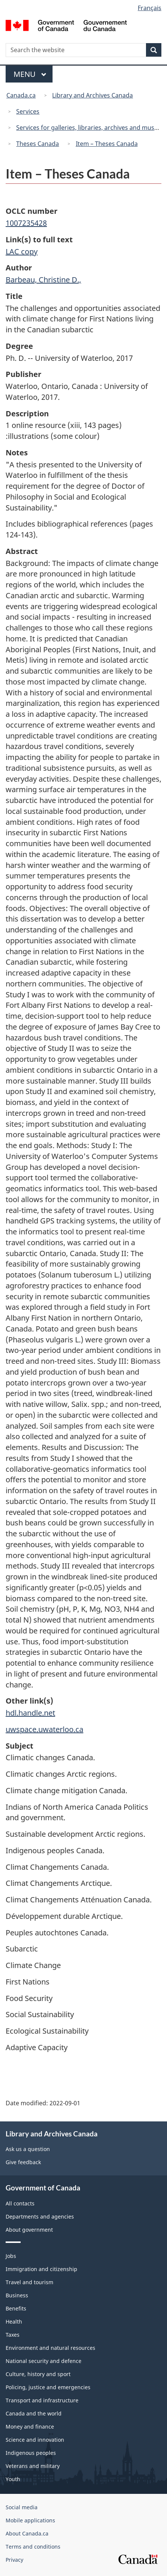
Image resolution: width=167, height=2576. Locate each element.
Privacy (14, 2559)
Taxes (13, 2334)
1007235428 (26, 223)
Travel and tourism (29, 2282)
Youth (13, 2479)
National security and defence (43, 2360)
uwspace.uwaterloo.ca (44, 1729)
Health (14, 2321)
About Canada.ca (27, 2533)
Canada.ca (21, 95)
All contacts (20, 2203)
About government (29, 2229)
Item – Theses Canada (107, 144)
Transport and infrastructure (42, 2400)
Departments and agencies (40, 2216)
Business (17, 2295)
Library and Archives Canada (92, 95)
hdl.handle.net (30, 1713)
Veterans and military (33, 2465)
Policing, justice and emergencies (48, 2387)
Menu (30, 74)
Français (149, 8)
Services (27, 111)
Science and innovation (35, 2439)
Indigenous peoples (31, 2452)
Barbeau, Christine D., (43, 280)
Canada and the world (34, 2413)
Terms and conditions (33, 2546)
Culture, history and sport (38, 2374)
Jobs (11, 2255)
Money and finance (30, 2426)
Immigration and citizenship (41, 2269)
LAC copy (22, 251)
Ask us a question (28, 2149)
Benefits (16, 2308)
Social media (22, 2507)
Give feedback (23, 2162)
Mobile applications (30, 2520)
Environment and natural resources (50, 2347)
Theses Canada (37, 144)
